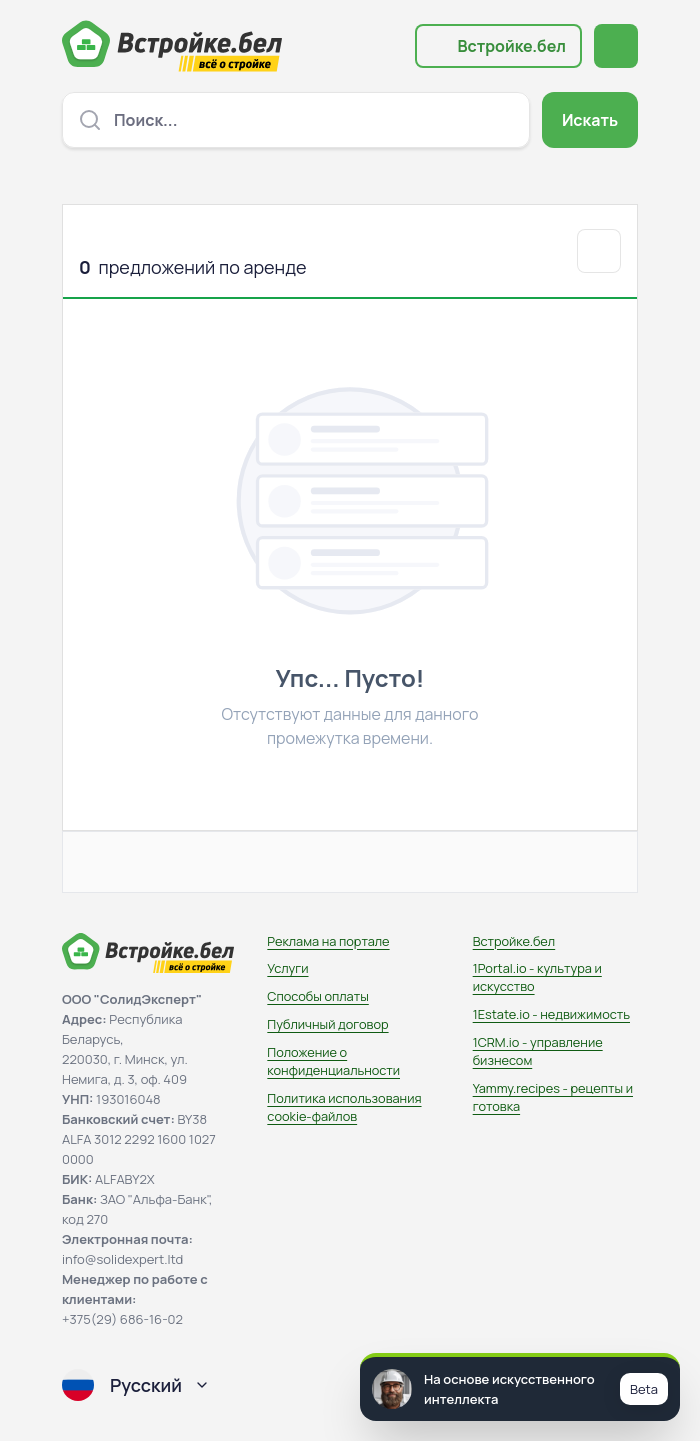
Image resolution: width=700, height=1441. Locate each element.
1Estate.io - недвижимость (551, 1014)
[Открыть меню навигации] (616, 46)
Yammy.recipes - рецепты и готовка (553, 1097)
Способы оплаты (317, 996)
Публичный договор (327, 1024)
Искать (590, 120)
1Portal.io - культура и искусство (537, 977)
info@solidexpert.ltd (122, 1259)
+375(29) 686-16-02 (122, 1319)
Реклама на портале (328, 941)
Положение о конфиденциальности (333, 1061)
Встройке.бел (511, 46)
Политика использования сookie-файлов (344, 1107)
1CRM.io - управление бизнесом (538, 1051)
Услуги (287, 968)
